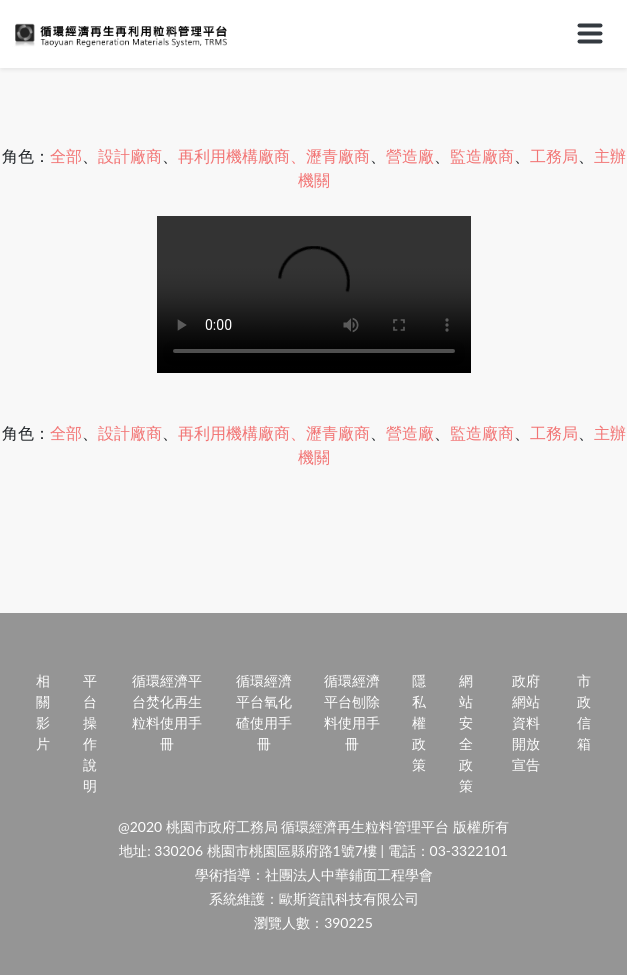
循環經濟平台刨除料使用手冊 (352, 712)
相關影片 (43, 712)
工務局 (554, 155)
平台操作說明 (90, 733)
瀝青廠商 (338, 155)
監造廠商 (482, 155)
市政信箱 (584, 712)
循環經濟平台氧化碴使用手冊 (264, 712)
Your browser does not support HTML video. (314, 294)
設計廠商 (130, 155)
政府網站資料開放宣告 (526, 722)
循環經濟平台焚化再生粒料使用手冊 (167, 712)
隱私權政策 (419, 722)
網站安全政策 (466, 733)
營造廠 (410, 155)
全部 (66, 155)
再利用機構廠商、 (242, 155)
